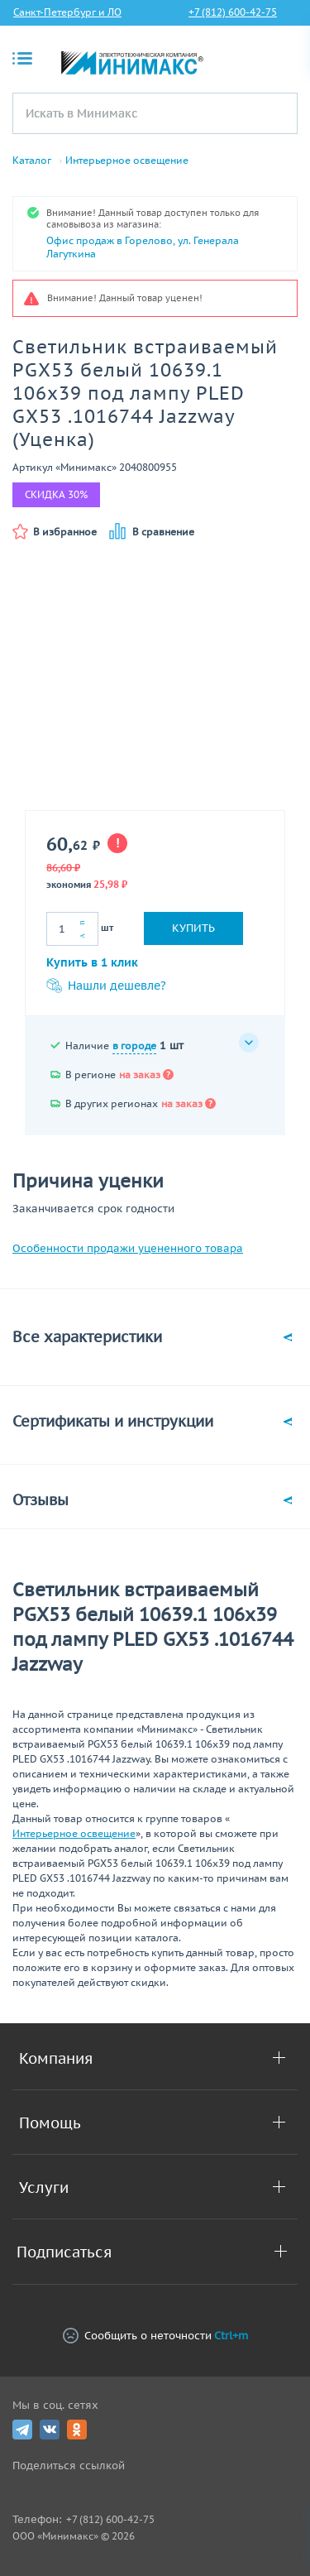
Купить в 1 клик (92, 962)
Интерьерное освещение (126, 160)
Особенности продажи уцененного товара (127, 1248)
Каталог (31, 160)
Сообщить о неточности (155, 2335)
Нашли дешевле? (106, 985)
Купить (193, 928)
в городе (134, 1045)
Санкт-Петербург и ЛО (67, 12)
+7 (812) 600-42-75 (232, 12)
